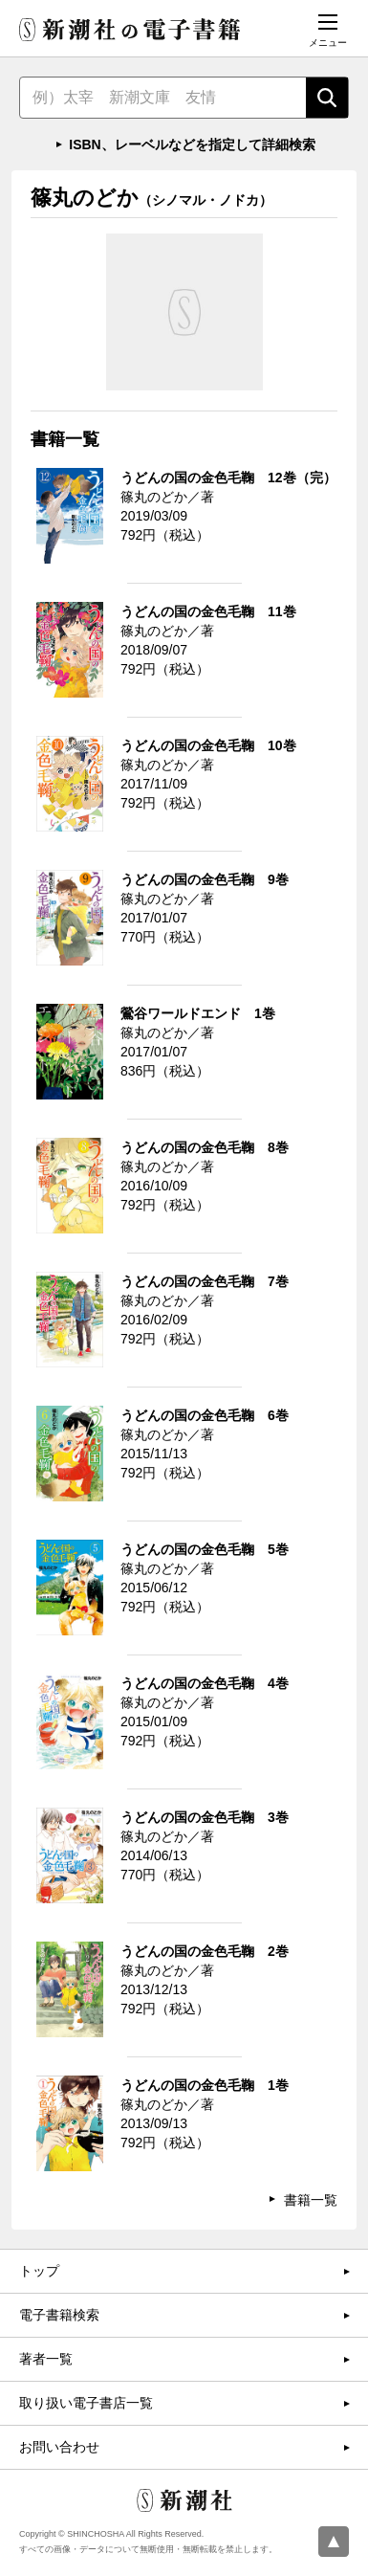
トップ (39, 2270)
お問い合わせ (59, 2446)
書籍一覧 (310, 2200)
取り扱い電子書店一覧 (86, 2402)
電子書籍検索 (59, 2314)
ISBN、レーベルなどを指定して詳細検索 (191, 144)
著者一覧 (46, 2358)
